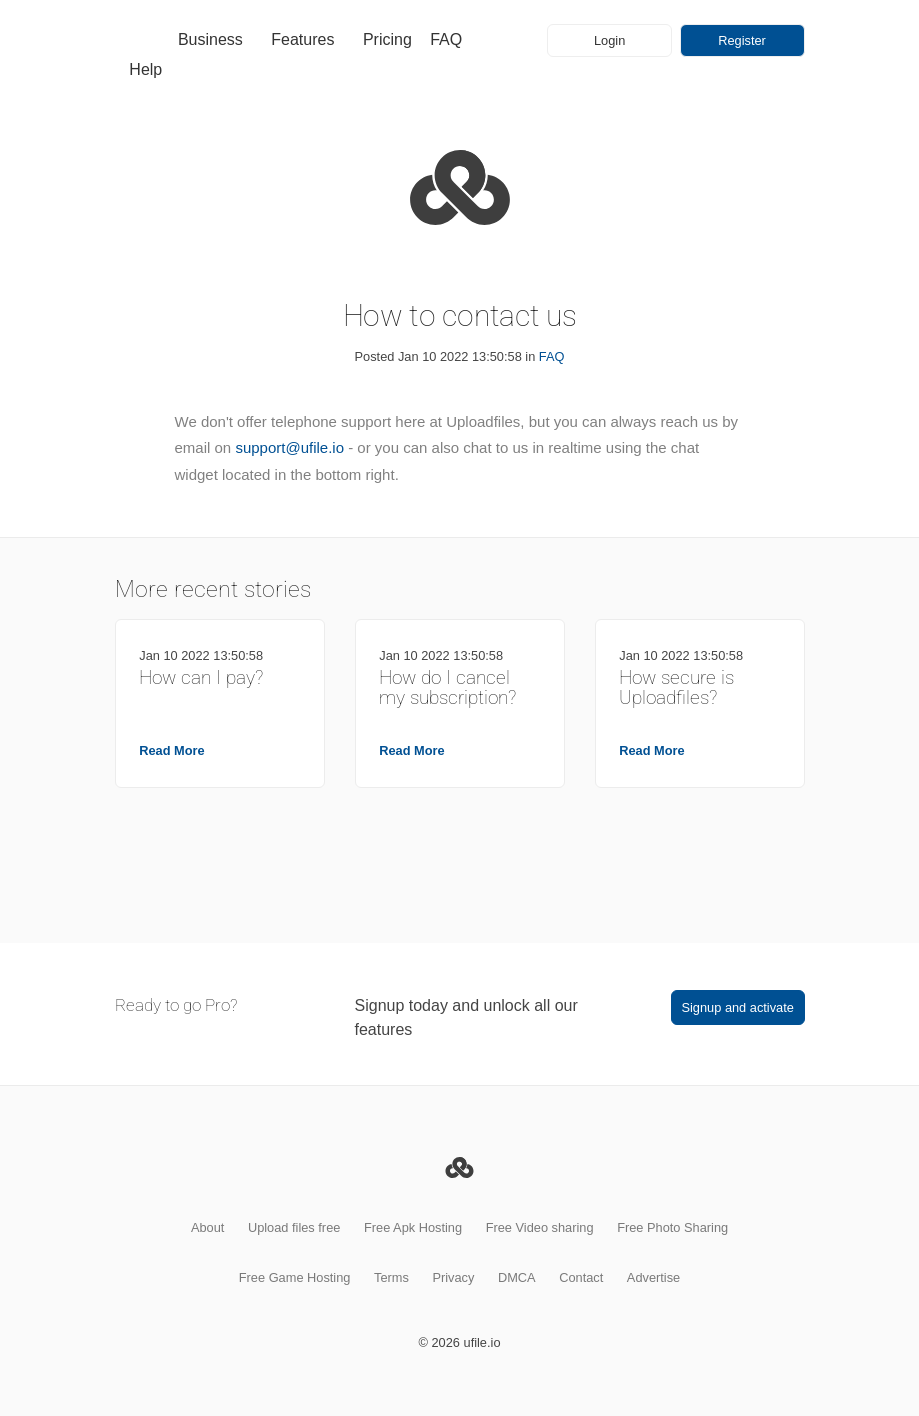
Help (145, 69)
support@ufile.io (289, 447)
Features (302, 39)
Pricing (387, 39)
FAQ (446, 39)
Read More (171, 750)
